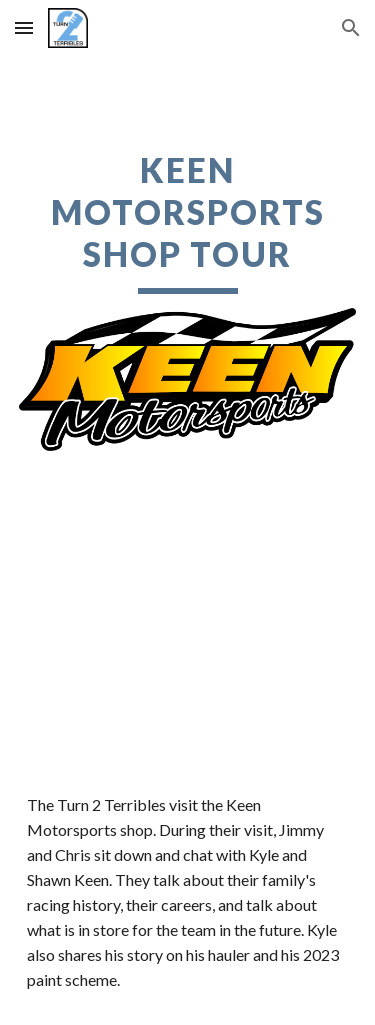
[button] (24, 27)
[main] (188, 222)
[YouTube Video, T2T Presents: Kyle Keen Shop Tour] (188, 646)
